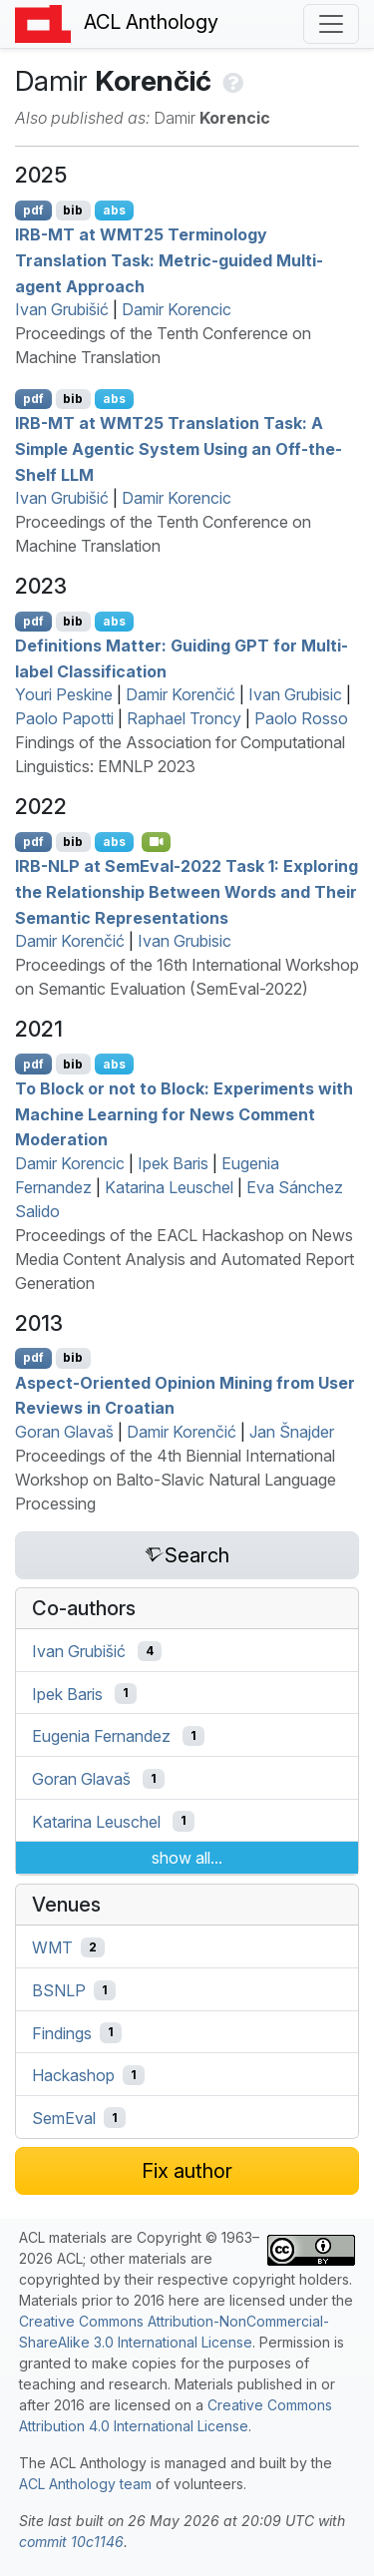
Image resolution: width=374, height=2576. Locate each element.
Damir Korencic (176, 309)
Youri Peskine (64, 694)
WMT (52, 1947)
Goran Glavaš (64, 1432)
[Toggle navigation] (331, 24)
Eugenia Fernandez (101, 1736)
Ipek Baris (173, 1163)
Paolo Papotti (64, 718)
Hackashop (73, 2075)
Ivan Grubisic (295, 694)
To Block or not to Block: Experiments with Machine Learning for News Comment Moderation (184, 1113)
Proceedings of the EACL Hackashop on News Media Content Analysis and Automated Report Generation (184, 1259)
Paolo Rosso (301, 718)
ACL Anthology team (85, 2483)
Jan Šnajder (291, 1432)
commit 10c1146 (71, 2541)
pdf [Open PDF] (33, 210)
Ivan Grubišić (62, 309)
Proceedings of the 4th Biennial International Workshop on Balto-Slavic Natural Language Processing (175, 1479)
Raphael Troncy (184, 718)
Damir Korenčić (180, 694)
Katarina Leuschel (169, 1187)
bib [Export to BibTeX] (73, 210)
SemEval (64, 2118)
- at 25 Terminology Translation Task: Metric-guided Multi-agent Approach (169, 259)
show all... (187, 1858)
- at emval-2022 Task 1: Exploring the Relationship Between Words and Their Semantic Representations (186, 891)
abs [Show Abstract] (114, 210)
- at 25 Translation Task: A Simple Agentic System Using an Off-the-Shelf (178, 448)
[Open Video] (157, 842)
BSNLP (59, 1990)
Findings (62, 2032)
